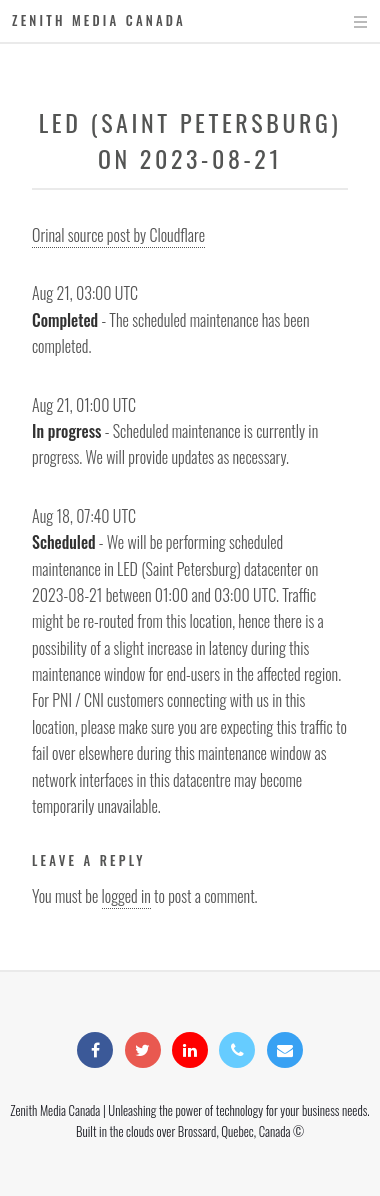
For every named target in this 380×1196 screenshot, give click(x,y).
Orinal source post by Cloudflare (118, 235)
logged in (126, 896)
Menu (341, 22)
